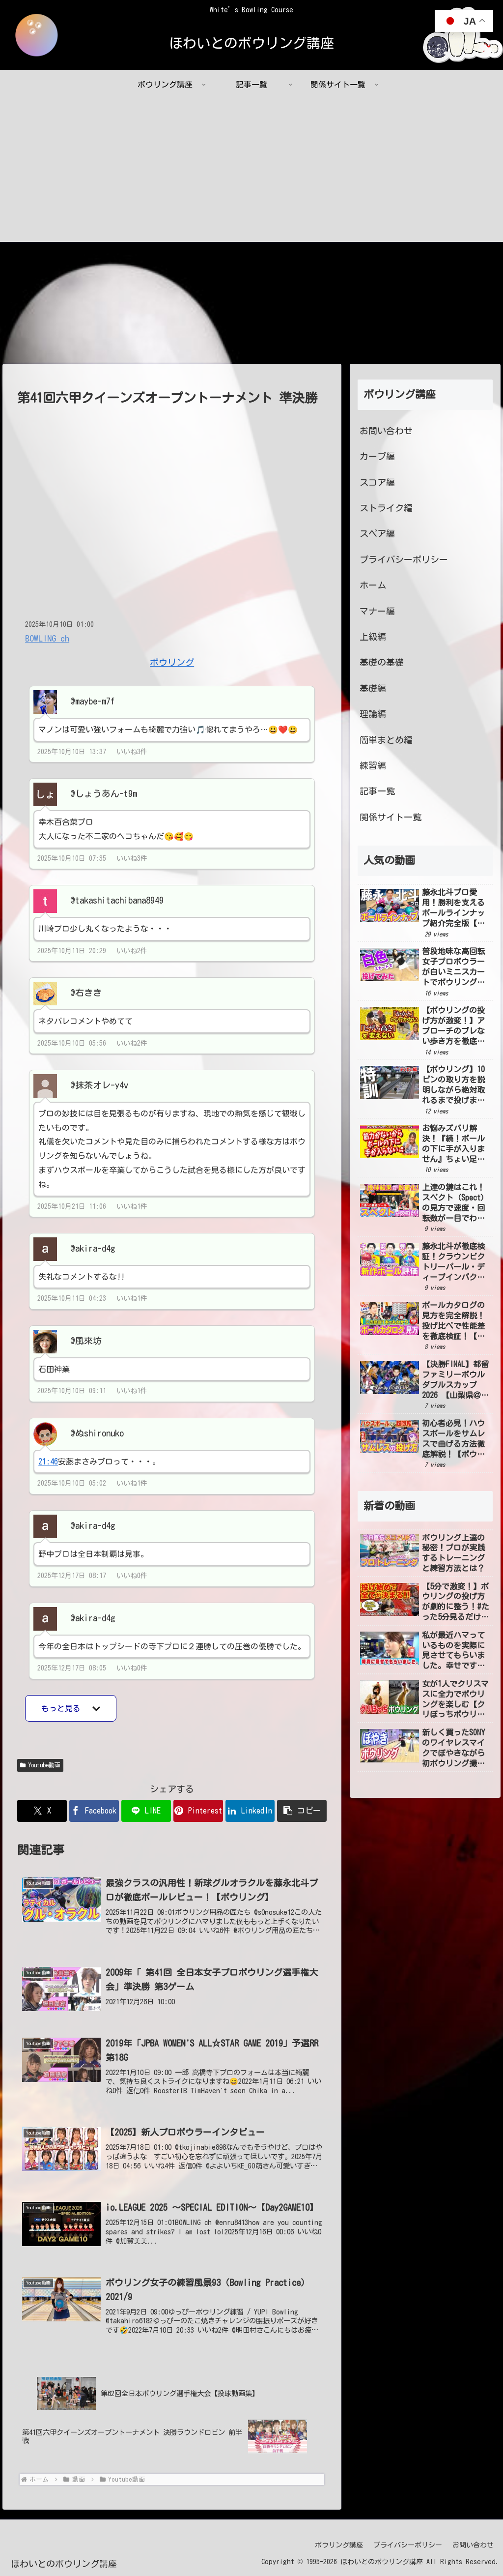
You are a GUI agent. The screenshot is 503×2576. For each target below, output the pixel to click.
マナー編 (377, 611)
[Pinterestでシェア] (198, 1811)
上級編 (373, 636)
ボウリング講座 (339, 2545)
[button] (302, 1811)
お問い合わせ (386, 430)
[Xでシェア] (42, 1811)
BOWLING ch (47, 638)
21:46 (48, 1461)
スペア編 (377, 533)
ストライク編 (386, 507)
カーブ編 (377, 456)
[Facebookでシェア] (94, 1811)
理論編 (373, 713)
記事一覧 (377, 791)
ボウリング (172, 662)
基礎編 (373, 688)
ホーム (373, 585)
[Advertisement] (251, 173)
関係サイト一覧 (390, 817)
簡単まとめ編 (386, 739)
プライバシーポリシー (404, 559)
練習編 (373, 765)
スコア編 (377, 482)
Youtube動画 (40, 1765)
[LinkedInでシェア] (250, 1811)
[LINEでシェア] (146, 1811)
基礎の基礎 (382, 662)
